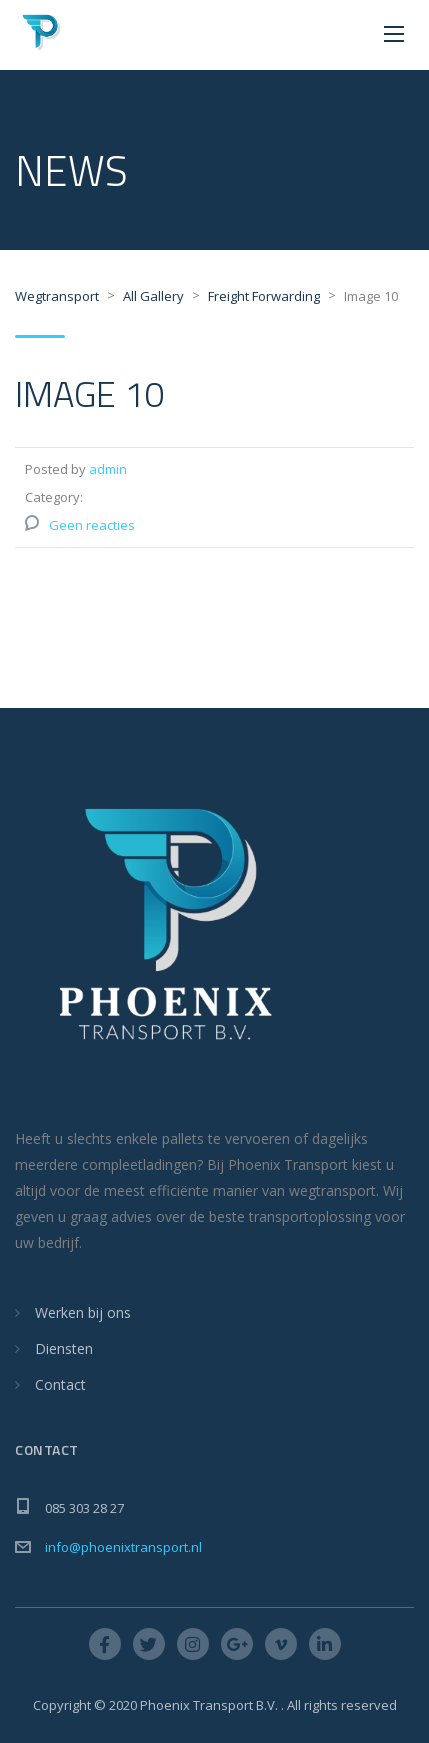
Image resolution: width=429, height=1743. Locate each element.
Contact (60, 1384)
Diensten (64, 1348)
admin (108, 469)
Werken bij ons (83, 1312)
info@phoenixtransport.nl (123, 1547)
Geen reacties (92, 525)
